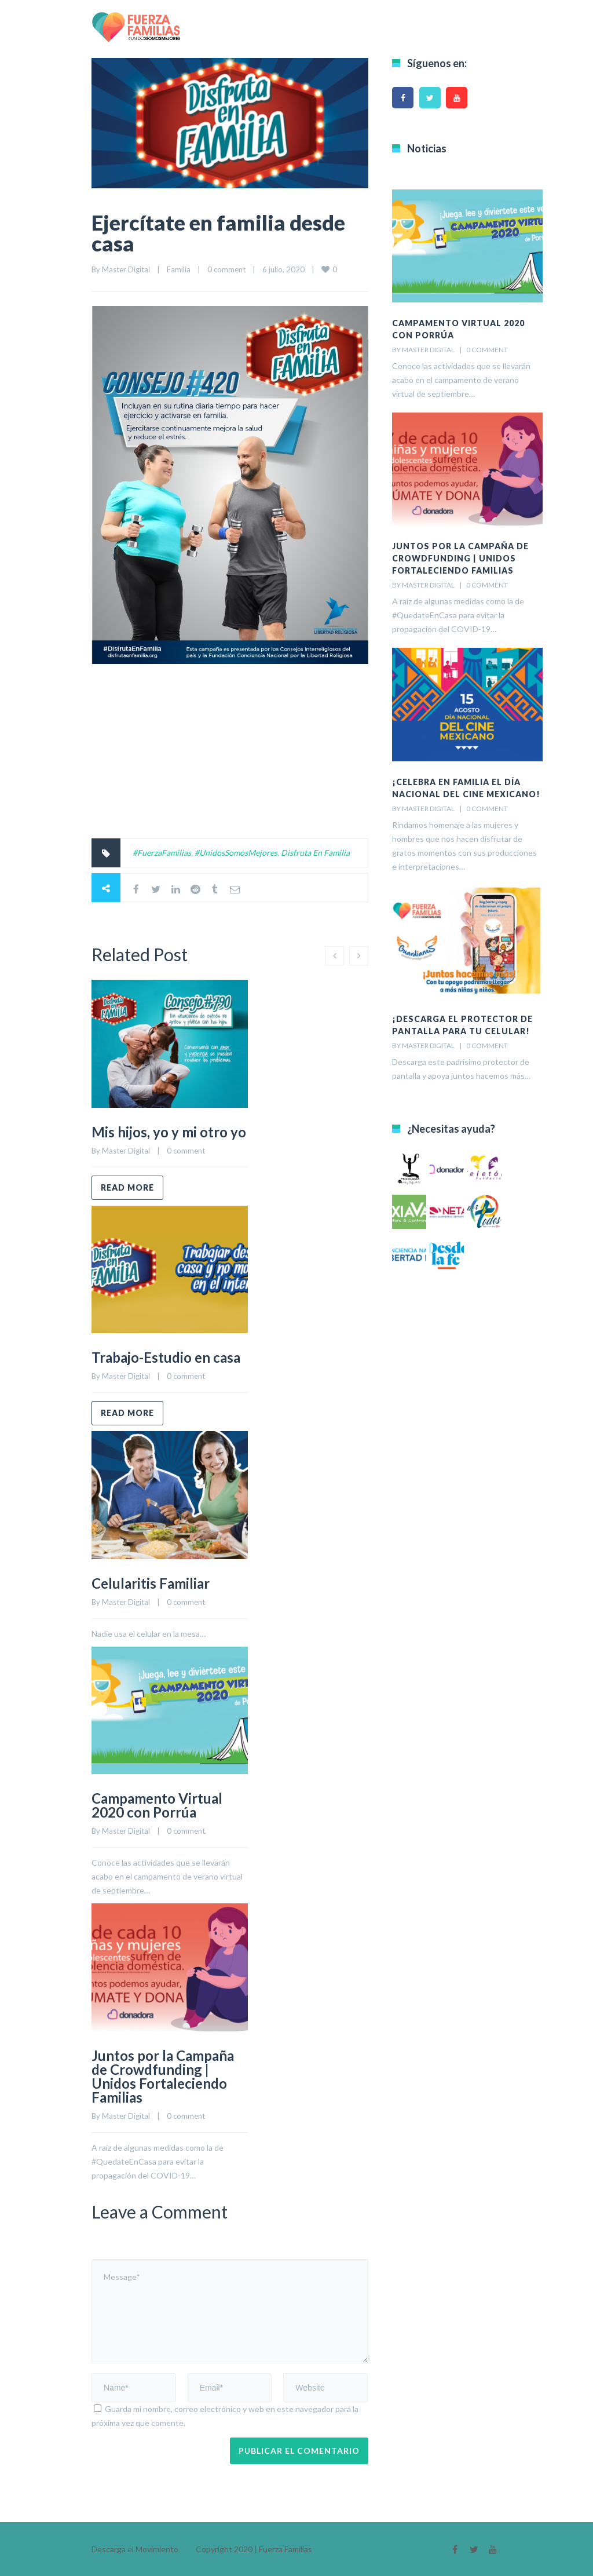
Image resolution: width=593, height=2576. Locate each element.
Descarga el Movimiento (134, 2549)
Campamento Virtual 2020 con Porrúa (156, 1805)
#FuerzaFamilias (162, 853)
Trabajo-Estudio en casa (165, 1357)
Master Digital (126, 269)
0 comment (226, 269)
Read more (127, 1187)
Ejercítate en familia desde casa (218, 233)
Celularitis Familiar (150, 1583)
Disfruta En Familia (315, 853)
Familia (179, 269)
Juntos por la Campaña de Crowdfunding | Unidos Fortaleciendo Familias (162, 2076)
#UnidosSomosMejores (236, 853)
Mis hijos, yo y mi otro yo (168, 1131)
